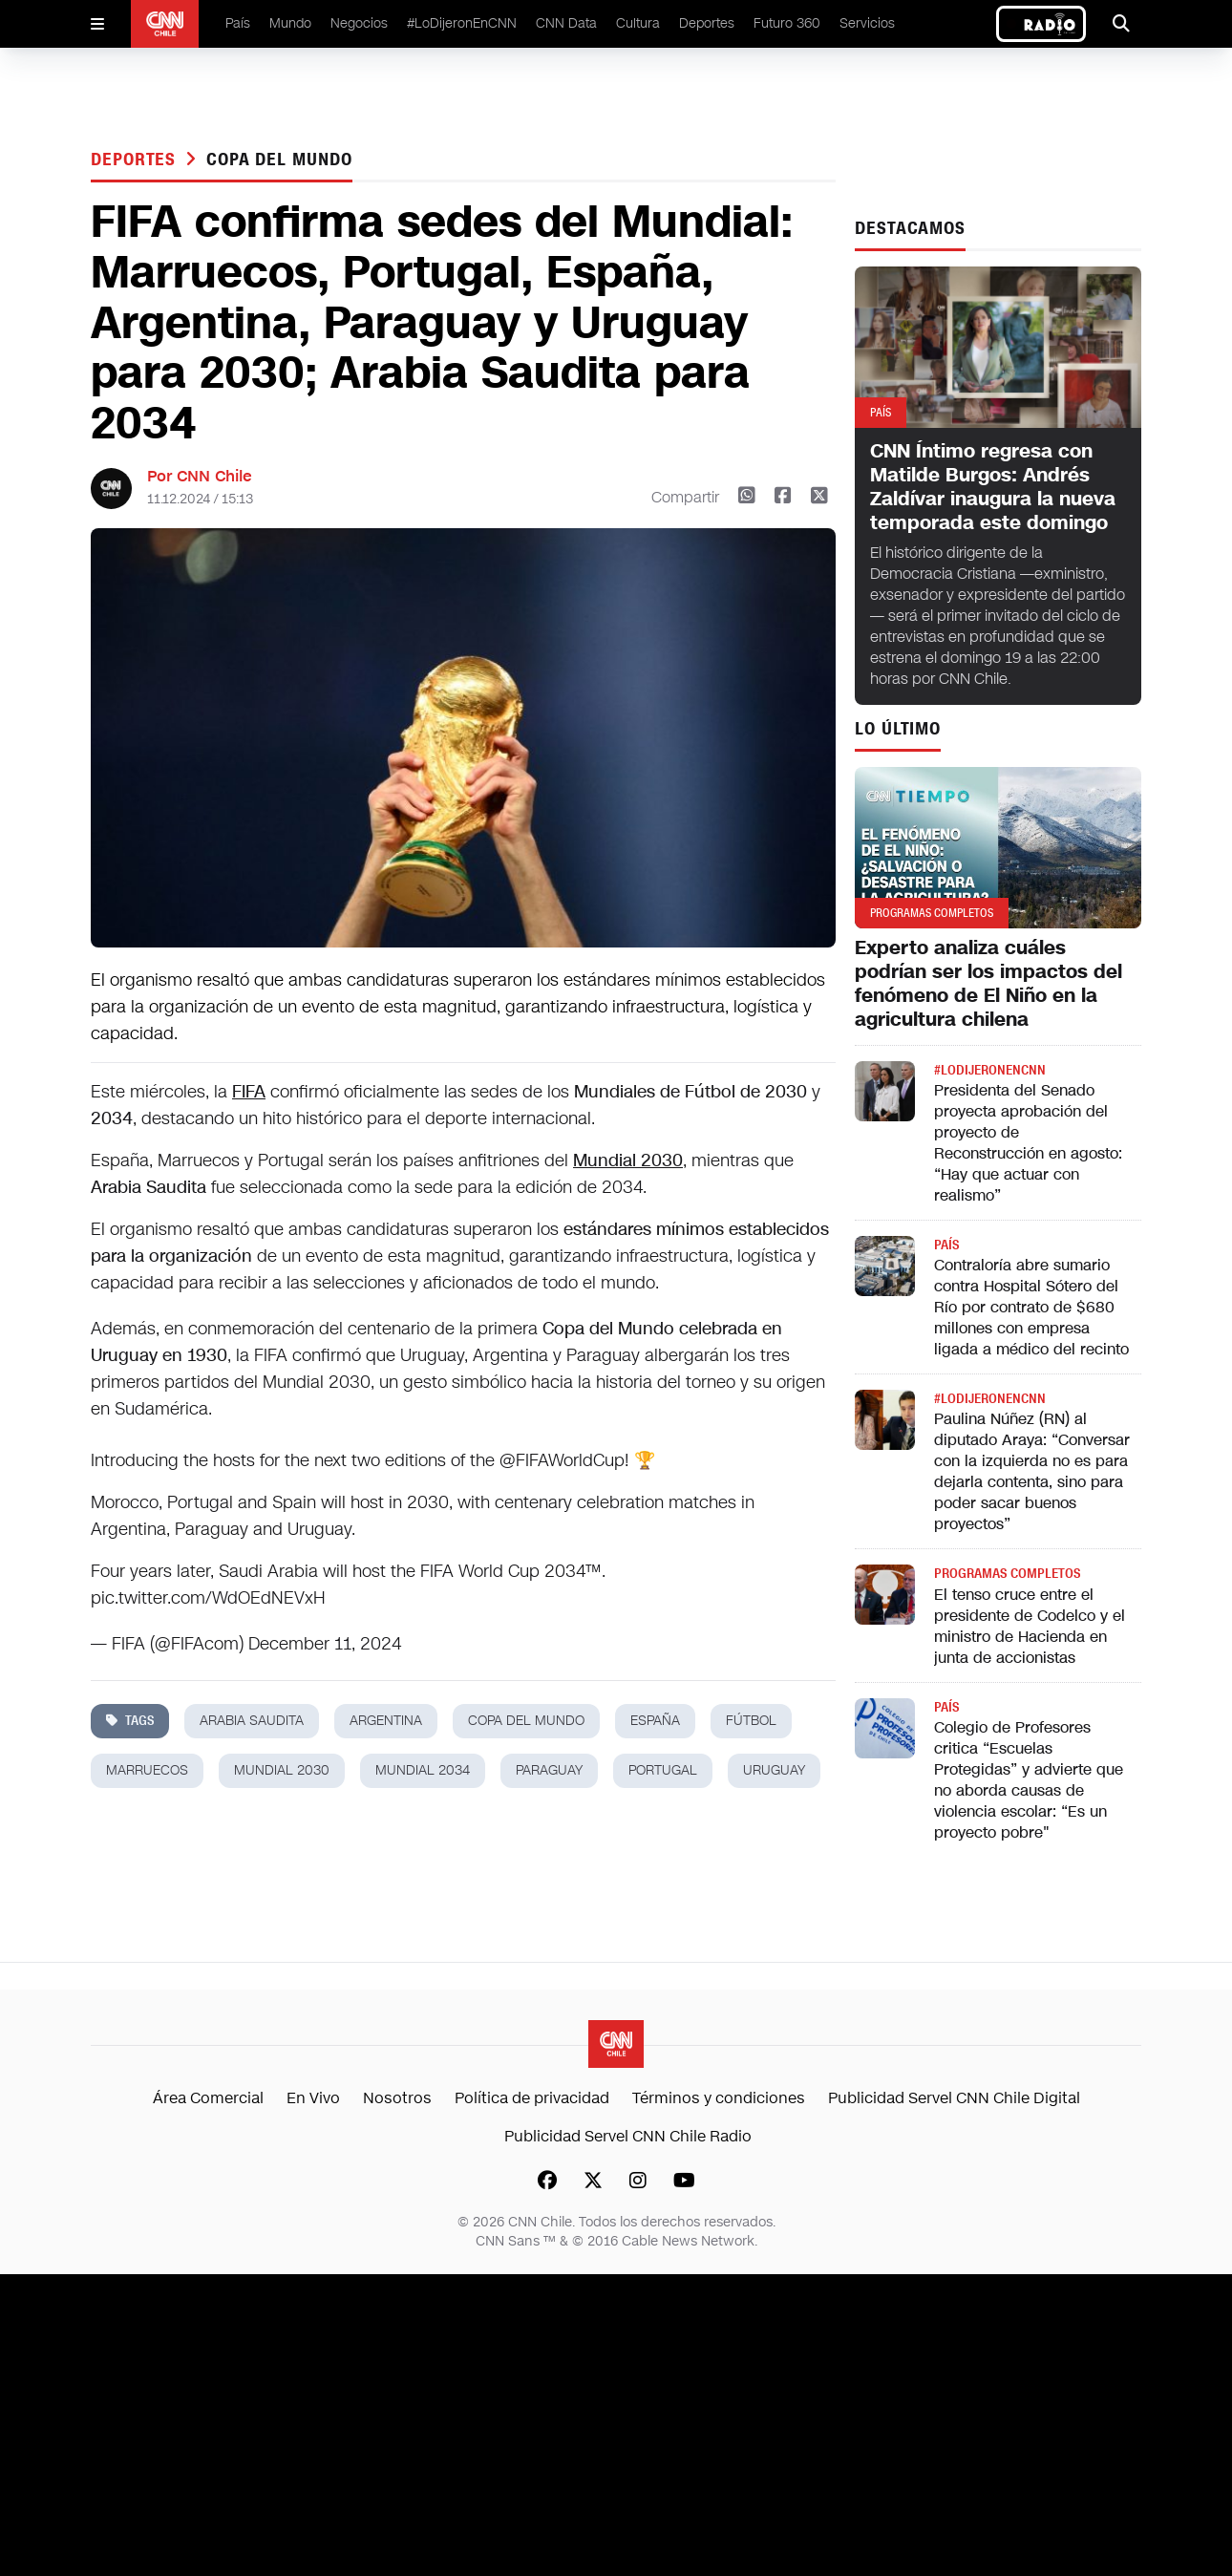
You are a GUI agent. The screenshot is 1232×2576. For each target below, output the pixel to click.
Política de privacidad (532, 2098)
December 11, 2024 (324, 1643)
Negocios (359, 23)
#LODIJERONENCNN (990, 1070)
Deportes (706, 23)
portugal (662, 1770)
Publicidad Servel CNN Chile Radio (628, 2136)
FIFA (249, 1091)
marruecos (147, 1770)
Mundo (290, 23)
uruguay (774, 1770)
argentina (386, 1721)
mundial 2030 (281, 1770)
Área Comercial (208, 2098)
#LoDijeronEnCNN (462, 23)
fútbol (751, 1721)
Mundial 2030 (628, 1160)
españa (655, 1721)
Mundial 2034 (422, 1770)
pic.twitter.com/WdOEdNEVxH (208, 1598)
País (237, 23)
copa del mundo (279, 159)
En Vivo (313, 2098)
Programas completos (1007, 1574)
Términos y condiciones (718, 2098)
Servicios (867, 23)
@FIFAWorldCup (562, 1460)
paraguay (549, 1770)
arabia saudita (252, 1721)
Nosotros (397, 2098)
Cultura (638, 23)
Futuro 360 (787, 23)
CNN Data (566, 23)
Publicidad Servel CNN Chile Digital (954, 2098)
